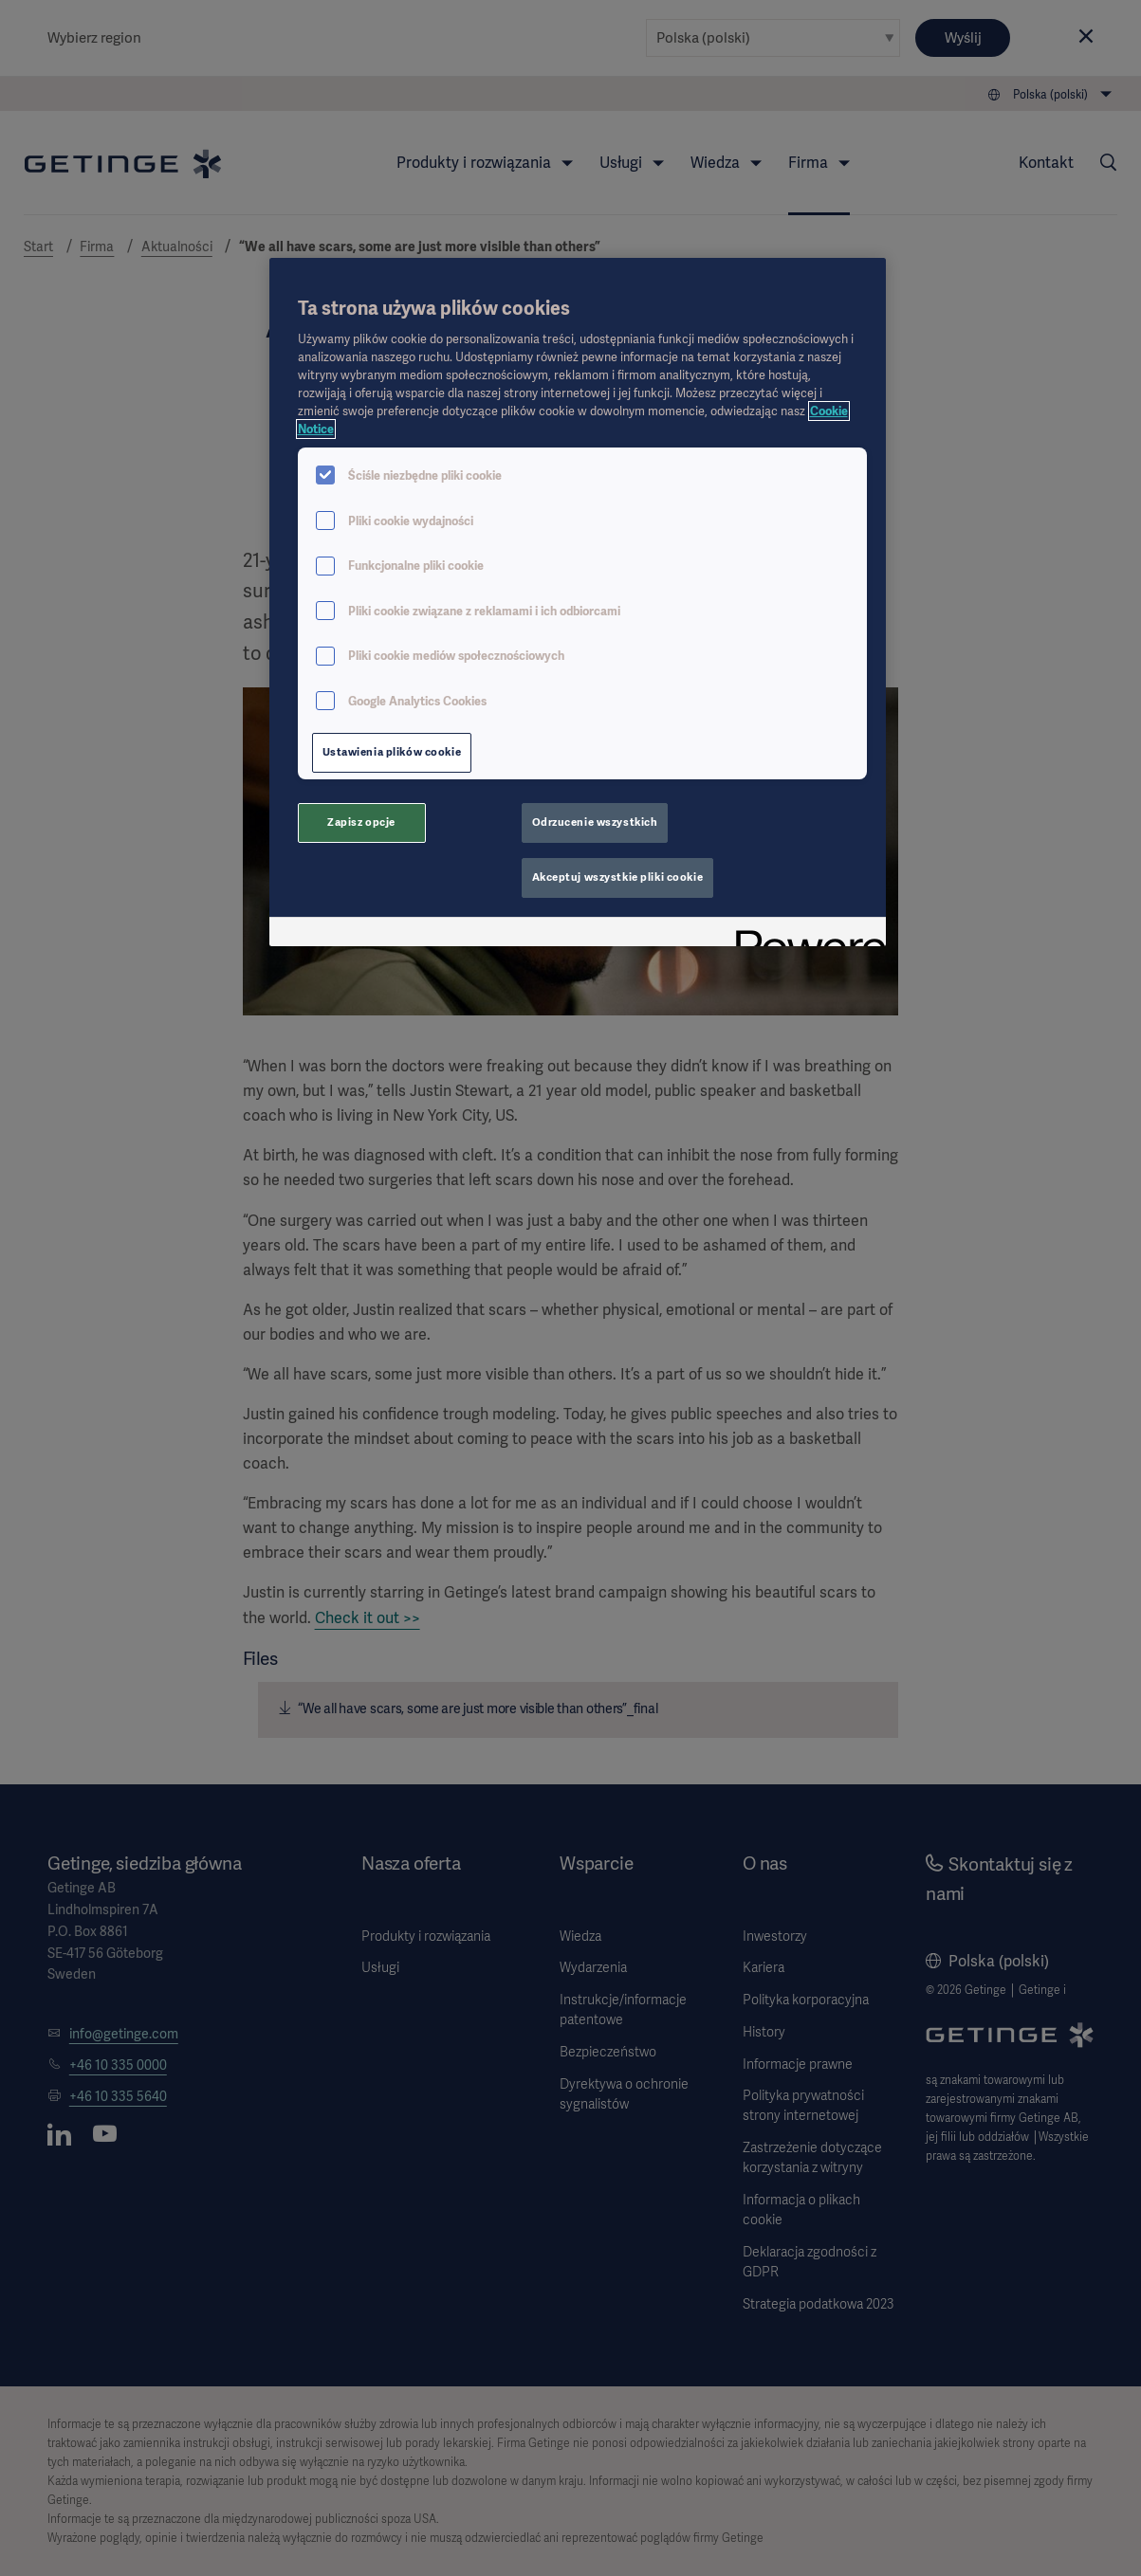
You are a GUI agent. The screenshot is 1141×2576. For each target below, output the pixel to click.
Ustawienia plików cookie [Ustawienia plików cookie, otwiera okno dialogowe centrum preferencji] (392, 751)
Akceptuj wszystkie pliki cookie (618, 877)
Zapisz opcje (361, 822)
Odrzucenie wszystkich (595, 822)
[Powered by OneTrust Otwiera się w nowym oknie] (804, 934)
